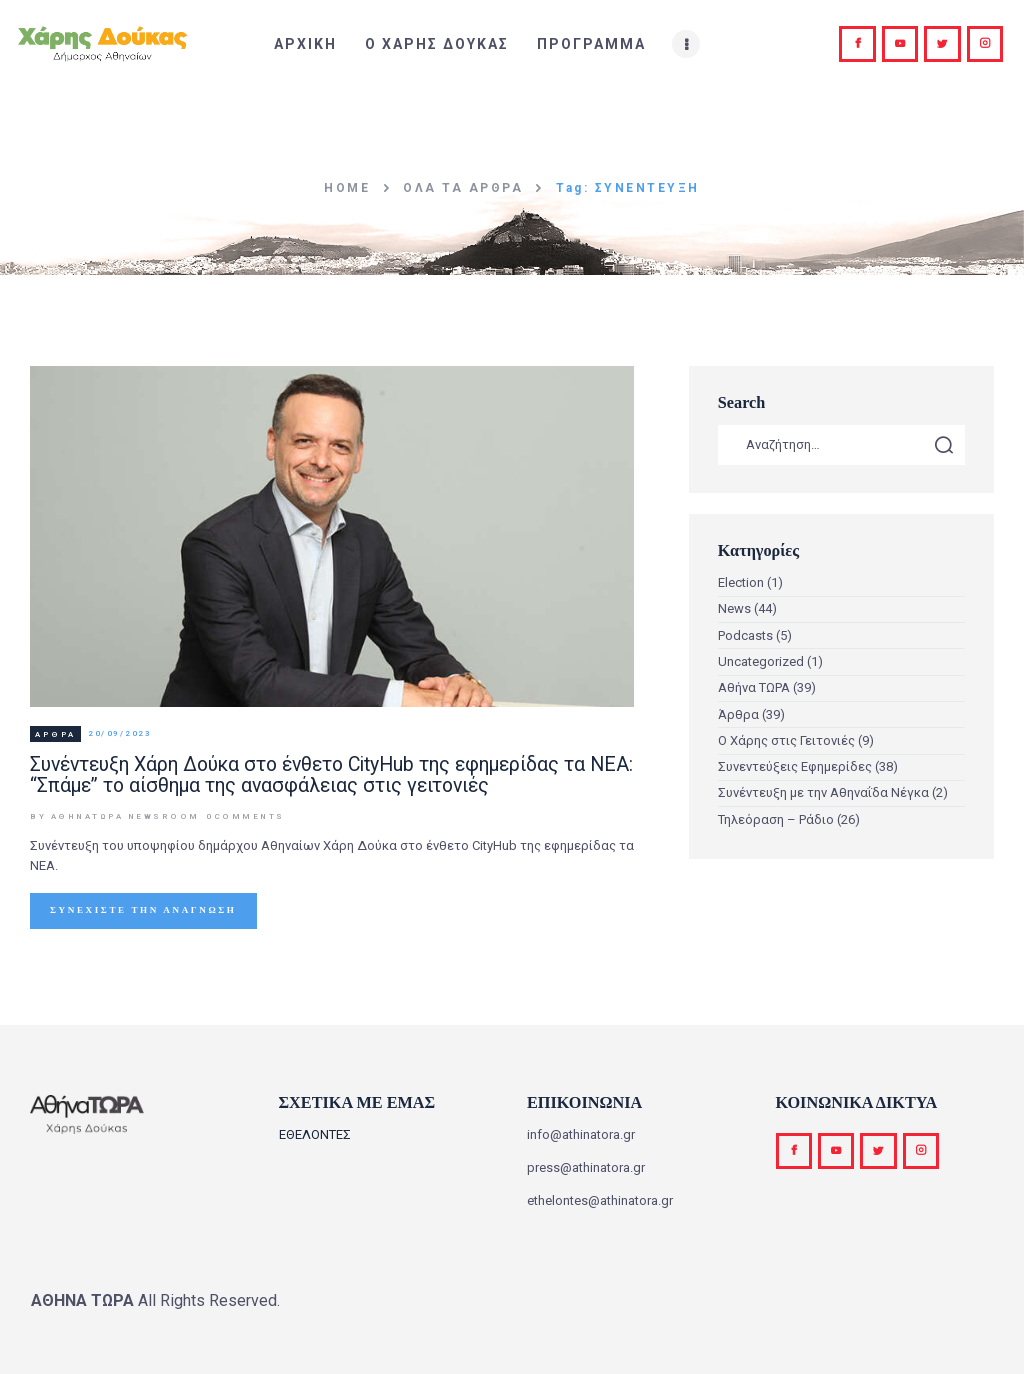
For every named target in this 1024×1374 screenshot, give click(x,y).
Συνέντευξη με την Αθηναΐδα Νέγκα (823, 792)
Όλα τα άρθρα (463, 188)
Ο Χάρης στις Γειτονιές (786, 740)
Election (741, 582)
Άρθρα (55, 734)
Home (347, 188)
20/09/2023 (119, 734)
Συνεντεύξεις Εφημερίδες (795, 766)
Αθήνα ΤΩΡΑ (754, 687)
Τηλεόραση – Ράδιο (776, 819)
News (734, 608)
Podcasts (745, 635)
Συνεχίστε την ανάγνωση (143, 910)
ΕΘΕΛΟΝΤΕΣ (315, 1134)
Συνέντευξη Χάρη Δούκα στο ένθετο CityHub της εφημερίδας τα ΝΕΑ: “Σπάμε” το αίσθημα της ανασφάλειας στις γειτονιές (331, 775)
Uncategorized (761, 661)
